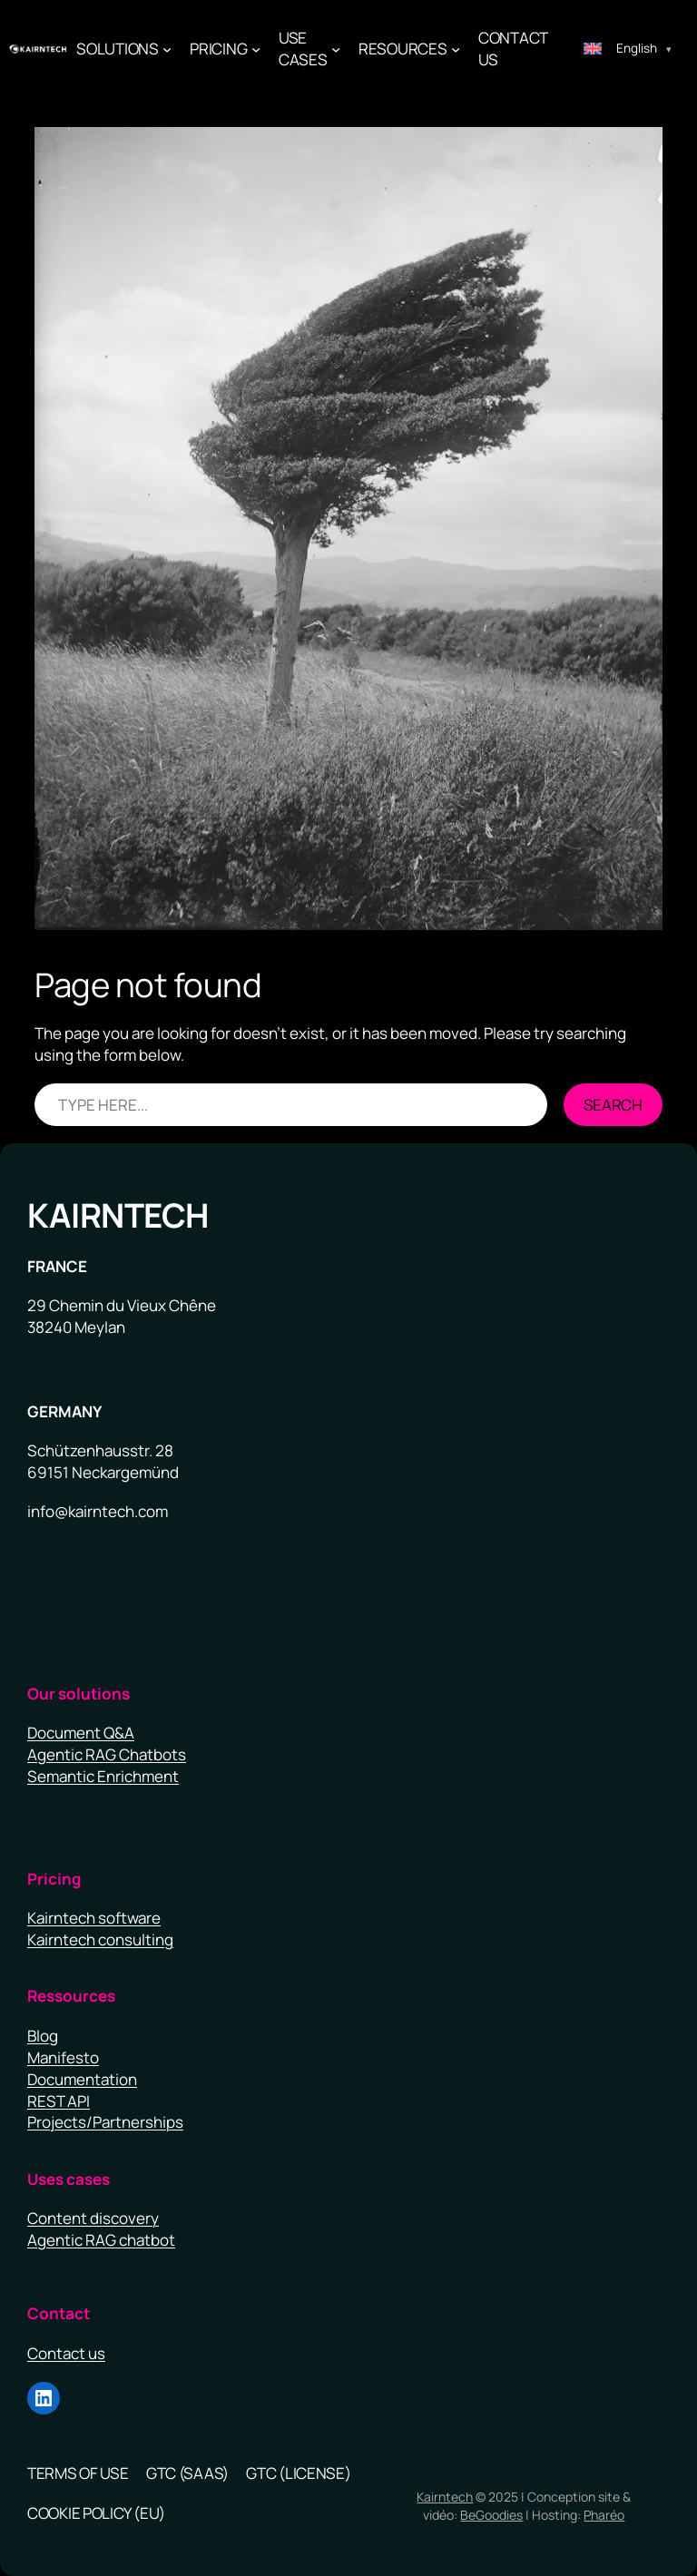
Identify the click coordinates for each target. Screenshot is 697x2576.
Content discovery (93, 2218)
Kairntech (118, 1215)
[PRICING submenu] (255, 49)
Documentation (82, 2079)
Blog (42, 2035)
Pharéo (604, 2514)
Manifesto (63, 2057)
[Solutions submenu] (167, 49)
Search (613, 1104)
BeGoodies (491, 2514)
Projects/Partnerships (105, 2121)
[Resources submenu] (455, 49)
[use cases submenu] (335, 49)
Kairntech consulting (100, 1939)
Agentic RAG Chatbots (106, 1754)
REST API (58, 2101)
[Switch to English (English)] (627, 49)
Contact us (66, 2353)
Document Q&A (80, 1732)
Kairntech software (94, 1917)
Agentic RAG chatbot (101, 2239)
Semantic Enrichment (103, 1776)
